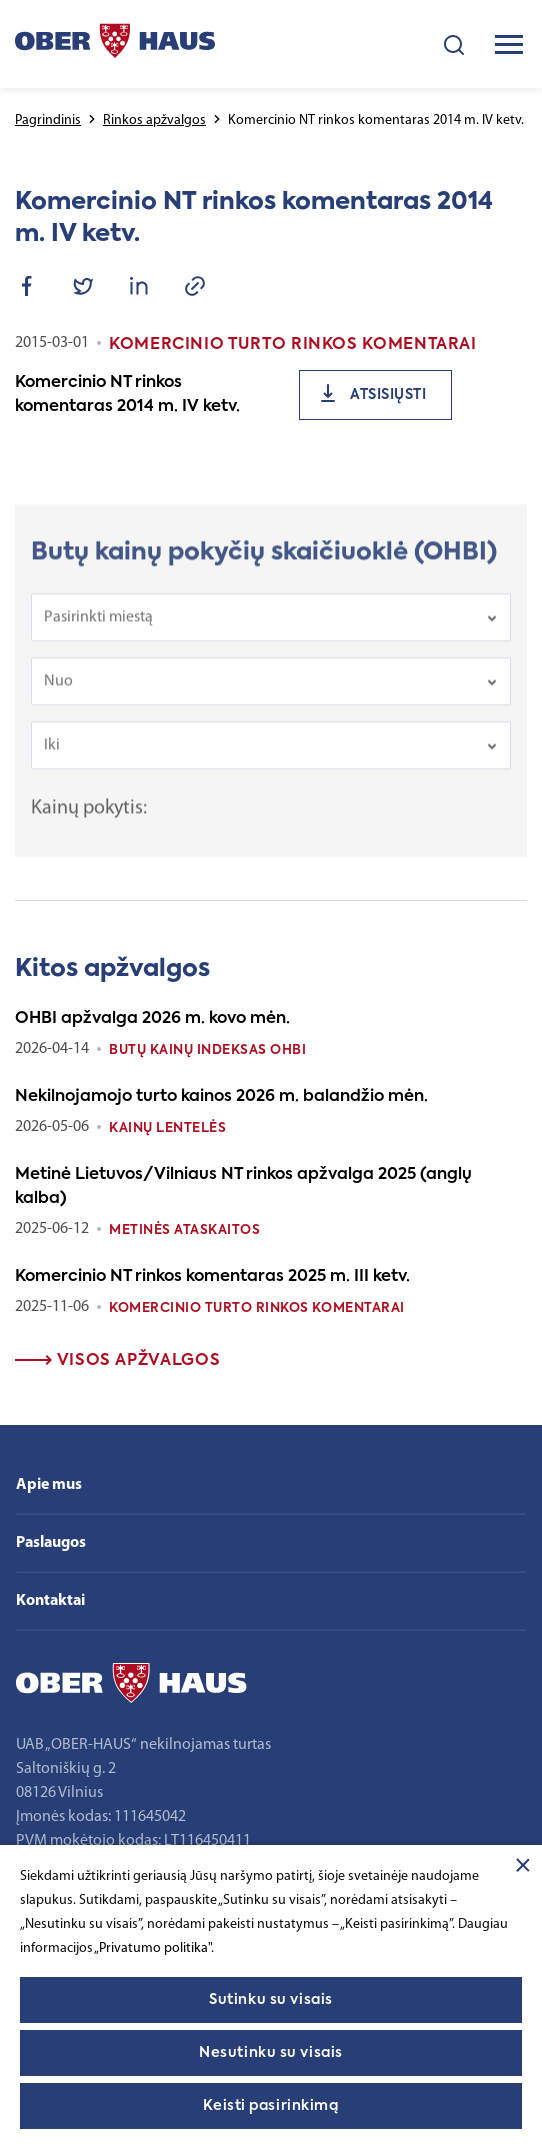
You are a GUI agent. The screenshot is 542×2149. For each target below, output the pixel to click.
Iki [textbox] (52, 758)
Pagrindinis (48, 120)
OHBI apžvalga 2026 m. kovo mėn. (152, 1019)
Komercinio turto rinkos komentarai (257, 1308)
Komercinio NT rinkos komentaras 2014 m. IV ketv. (127, 395)
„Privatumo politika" (152, 1948)
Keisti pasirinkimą (270, 2106)
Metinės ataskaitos (184, 1230)
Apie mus (49, 1485)
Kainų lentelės (167, 1128)
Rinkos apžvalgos (154, 120)
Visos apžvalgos (117, 1361)
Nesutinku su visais (271, 2053)
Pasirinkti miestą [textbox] (98, 630)
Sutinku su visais (271, 2000)
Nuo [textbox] (58, 694)
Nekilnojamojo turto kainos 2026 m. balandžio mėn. (221, 1097)
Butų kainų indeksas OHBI (207, 1050)
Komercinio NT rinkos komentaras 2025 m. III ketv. (212, 1277)
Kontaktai (50, 1601)
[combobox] (271, 630)
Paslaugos (51, 1543)
